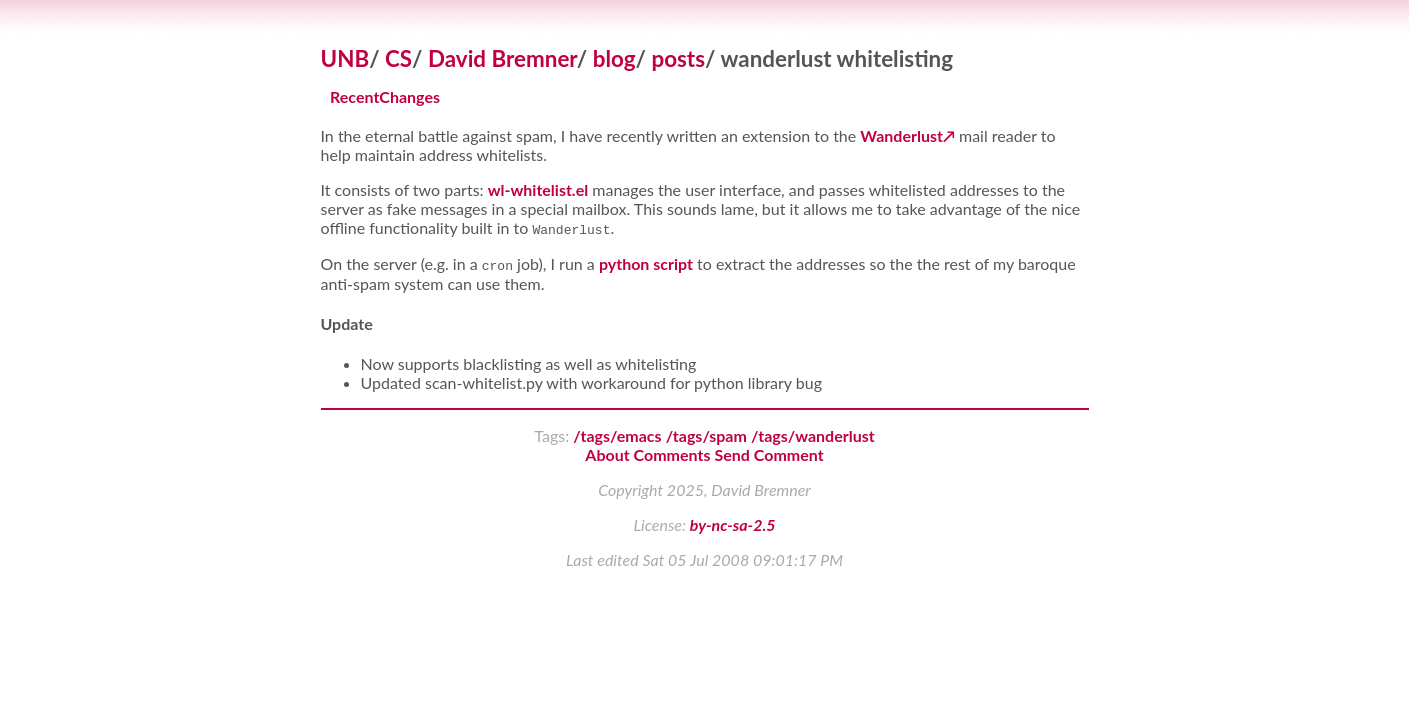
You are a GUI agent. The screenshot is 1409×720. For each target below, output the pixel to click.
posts (678, 58)
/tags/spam (706, 435)
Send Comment (769, 454)
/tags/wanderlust (813, 435)
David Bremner (502, 58)
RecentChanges (385, 97)
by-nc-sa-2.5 (733, 524)
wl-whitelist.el (538, 189)
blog (614, 58)
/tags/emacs (617, 435)
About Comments (647, 454)
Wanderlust (901, 135)
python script (646, 263)
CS (398, 58)
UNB (345, 58)
